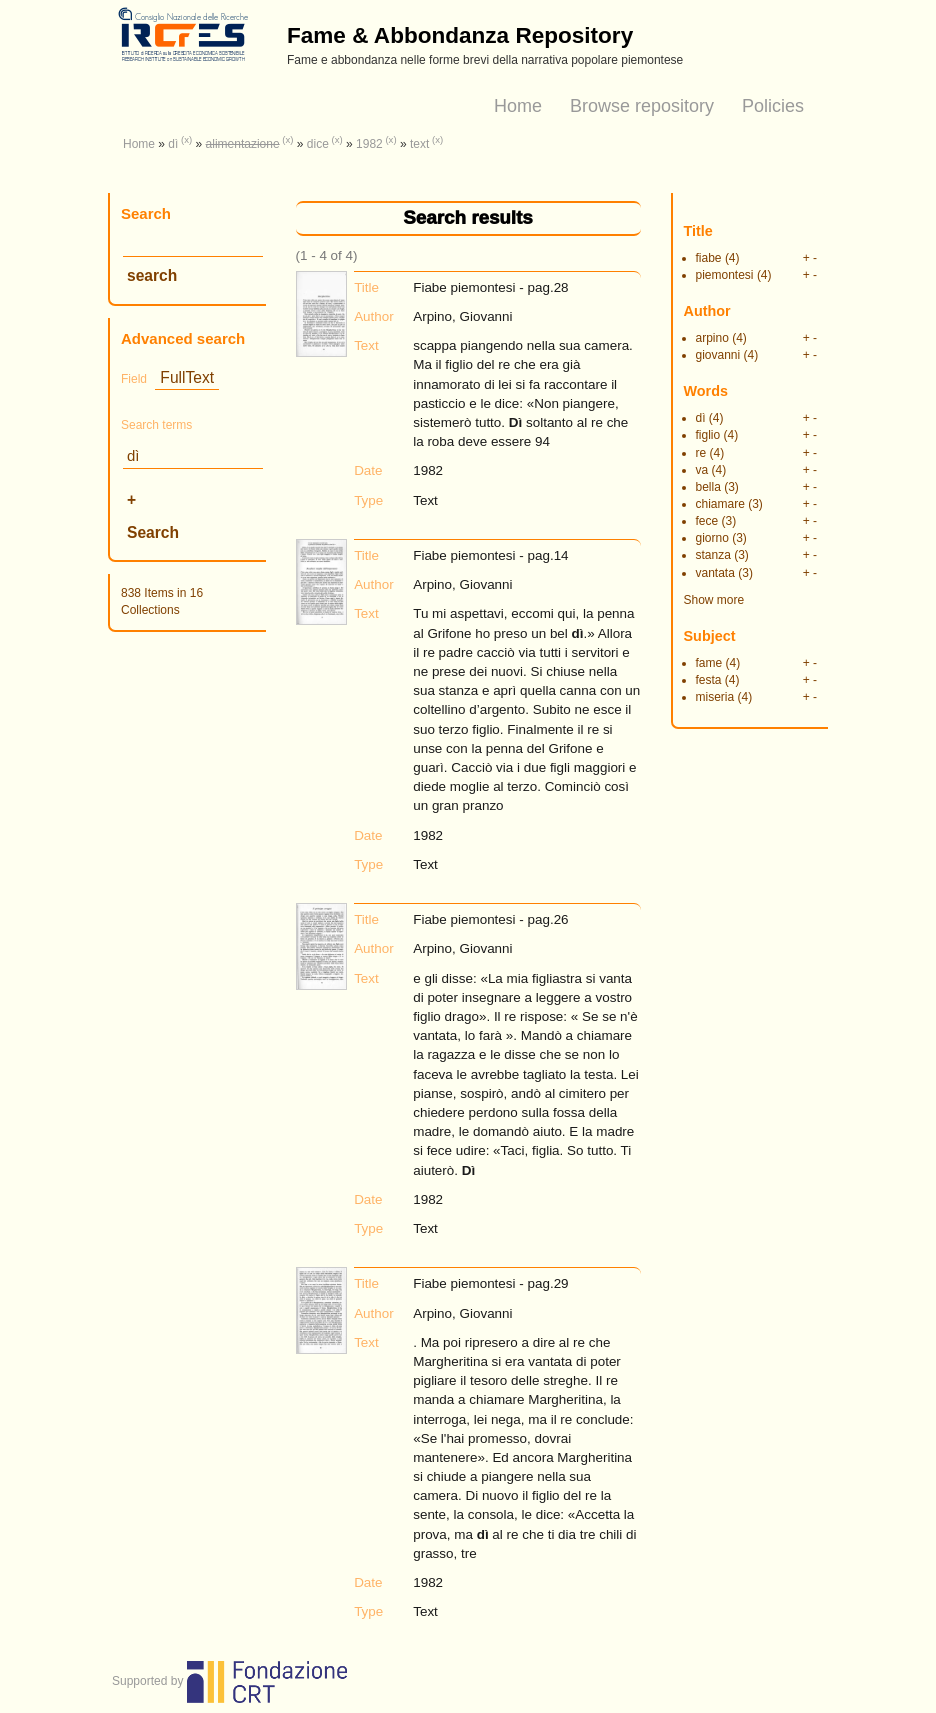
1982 (369, 144)
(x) (186, 139)
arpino (712, 338)
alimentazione (243, 144)
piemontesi (725, 275)
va (702, 470)
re (701, 453)
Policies (773, 106)
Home (518, 106)
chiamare (720, 504)
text (419, 144)
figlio (708, 435)
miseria (715, 697)
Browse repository (642, 106)
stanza (713, 555)
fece (707, 521)
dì (173, 144)
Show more (714, 600)
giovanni (718, 355)
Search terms (156, 425)
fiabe (709, 258)
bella (708, 487)
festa (709, 680)
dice (318, 144)
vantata (715, 573)
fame (709, 663)
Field (134, 379)
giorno (712, 538)
